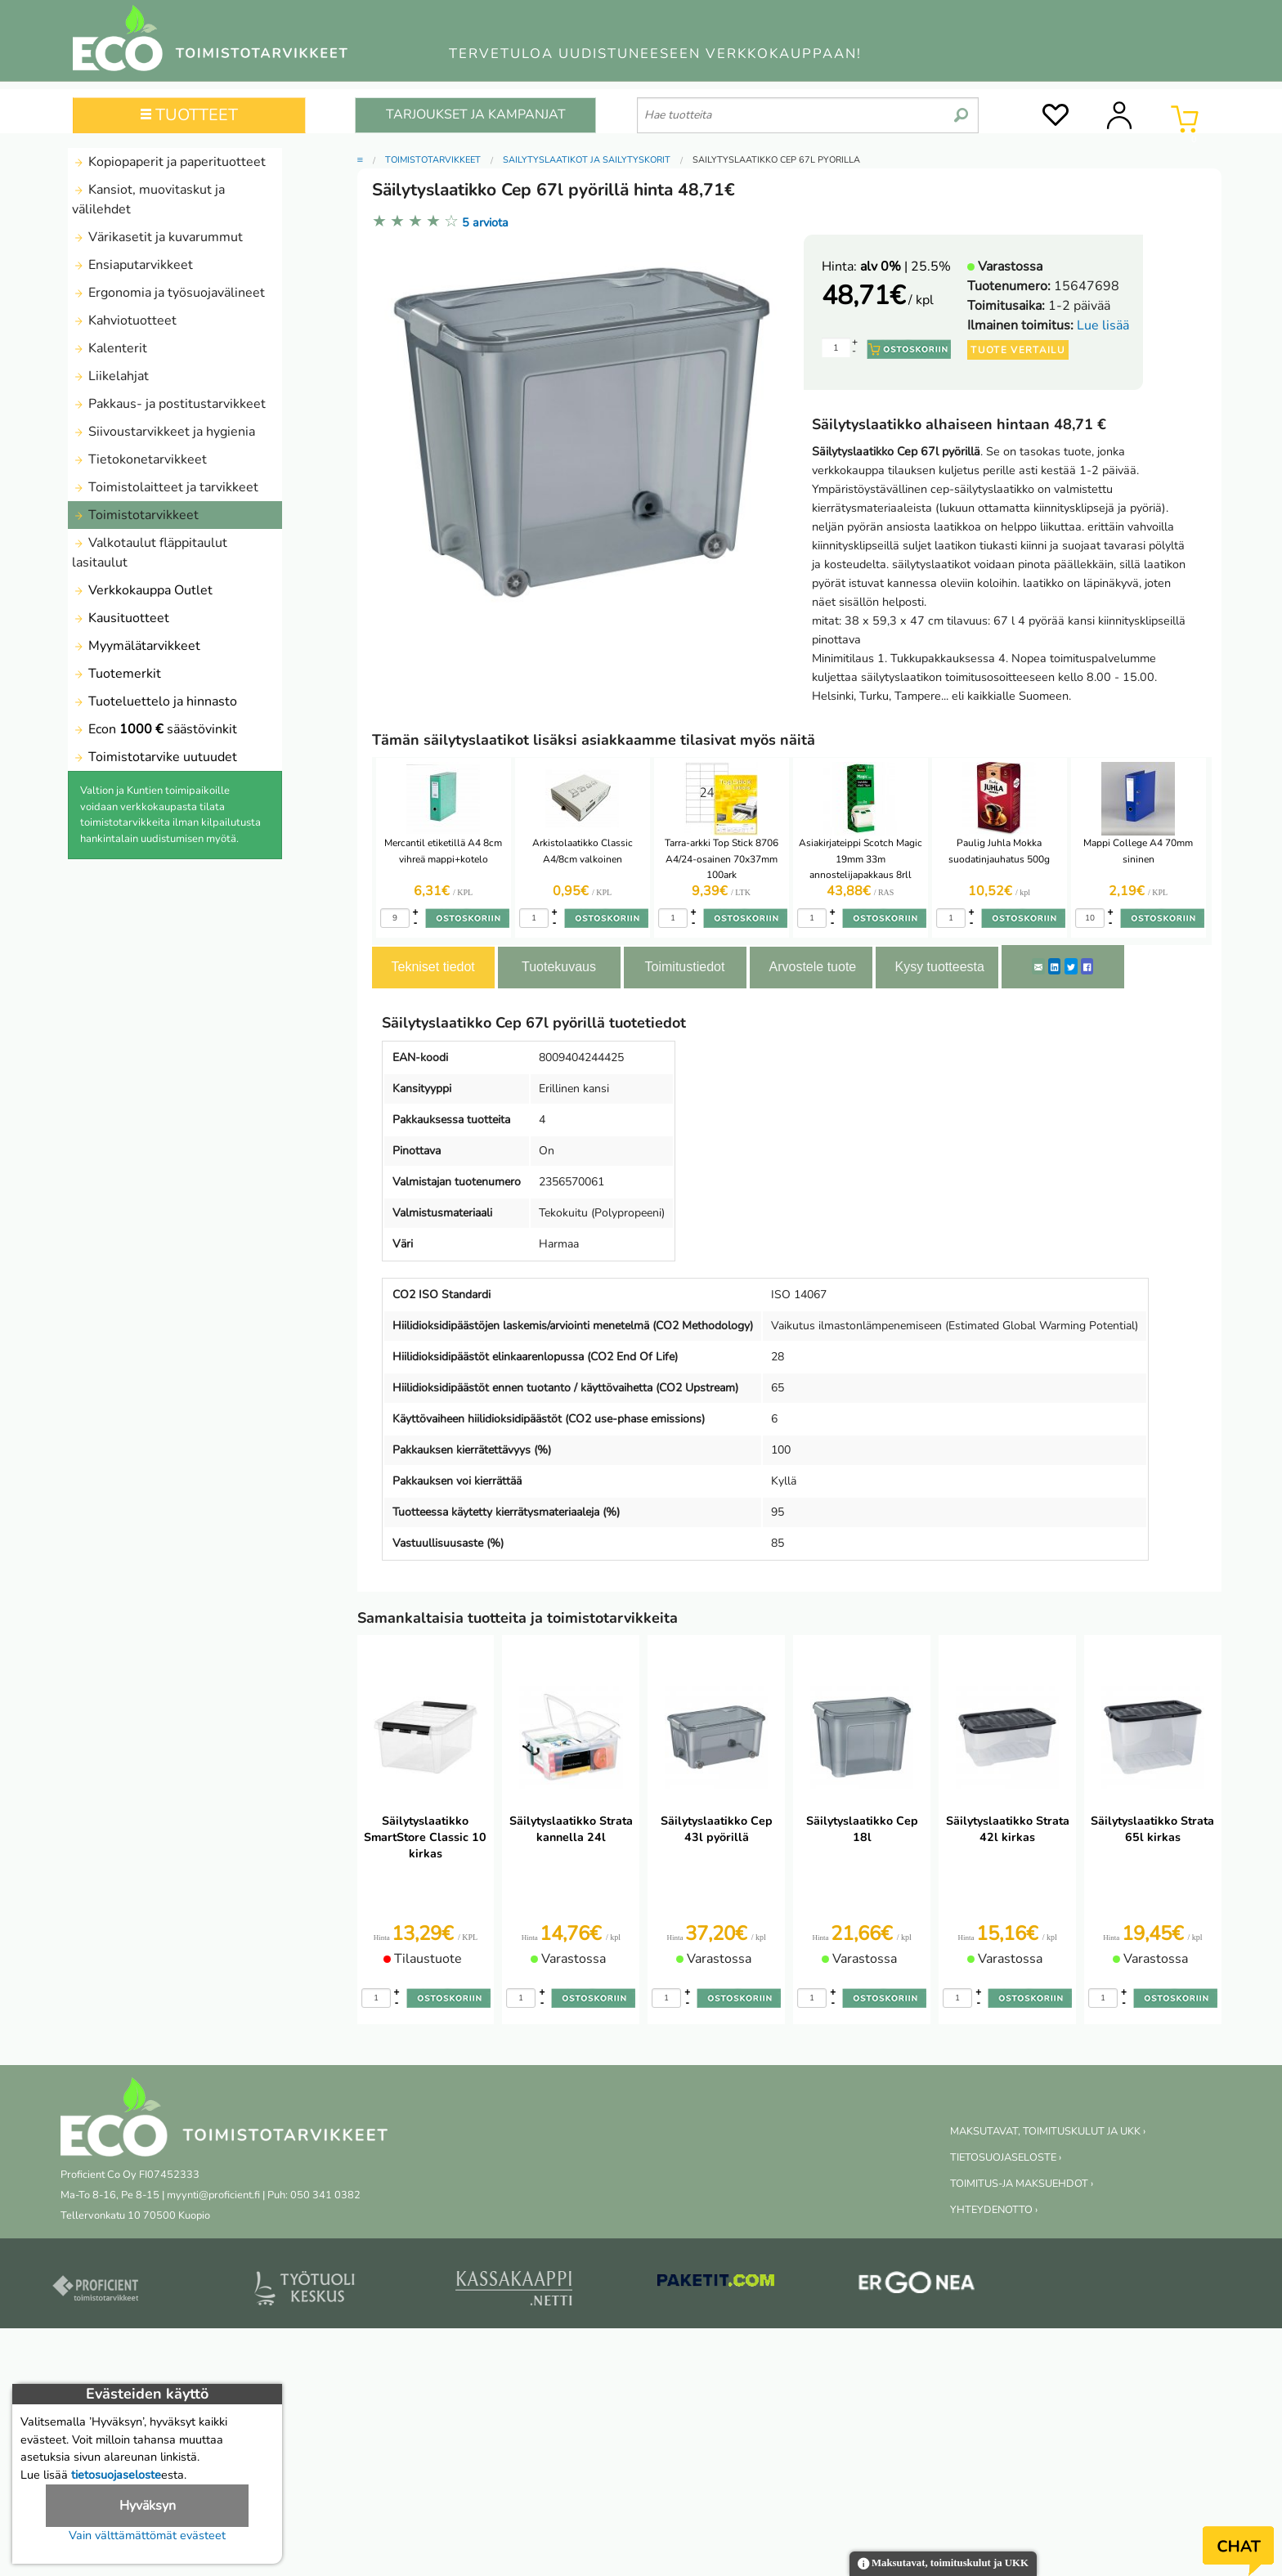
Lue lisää (1103, 325)
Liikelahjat (110, 376)
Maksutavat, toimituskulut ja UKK (943, 2564)
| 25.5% (905, 267)
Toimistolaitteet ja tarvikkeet (165, 487)
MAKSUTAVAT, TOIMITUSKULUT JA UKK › (1047, 2131)
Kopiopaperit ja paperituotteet (169, 162)
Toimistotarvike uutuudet (154, 757)
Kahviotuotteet (124, 320)
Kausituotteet (120, 618)
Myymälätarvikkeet (136, 646)
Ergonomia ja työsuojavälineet (168, 293)
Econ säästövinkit (154, 729)
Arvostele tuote (813, 967)
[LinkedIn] (1054, 966)
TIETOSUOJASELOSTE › (1005, 2157)
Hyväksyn (147, 2506)
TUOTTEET (189, 115)
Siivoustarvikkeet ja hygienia (163, 432)
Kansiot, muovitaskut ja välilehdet (148, 199)
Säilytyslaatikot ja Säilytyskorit (586, 160)
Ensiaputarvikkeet (132, 265)
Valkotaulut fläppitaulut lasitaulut (149, 552)
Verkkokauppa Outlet (142, 590)
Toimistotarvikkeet (135, 515)
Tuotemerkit (116, 674)
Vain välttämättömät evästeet (147, 2535)
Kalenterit (109, 348)
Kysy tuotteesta (939, 967)
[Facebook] (1087, 966)
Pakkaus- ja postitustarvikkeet (169, 404)
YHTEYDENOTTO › (994, 2209)
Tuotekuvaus (559, 967)
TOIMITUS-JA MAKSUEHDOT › (1021, 2183)
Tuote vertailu (1017, 349)
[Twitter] (1071, 966)
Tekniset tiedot (433, 967)
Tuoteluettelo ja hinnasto (154, 701)
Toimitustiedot (685, 967)
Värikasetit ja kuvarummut (157, 237)
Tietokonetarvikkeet (139, 459)
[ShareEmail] (1038, 966)
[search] (961, 108)
